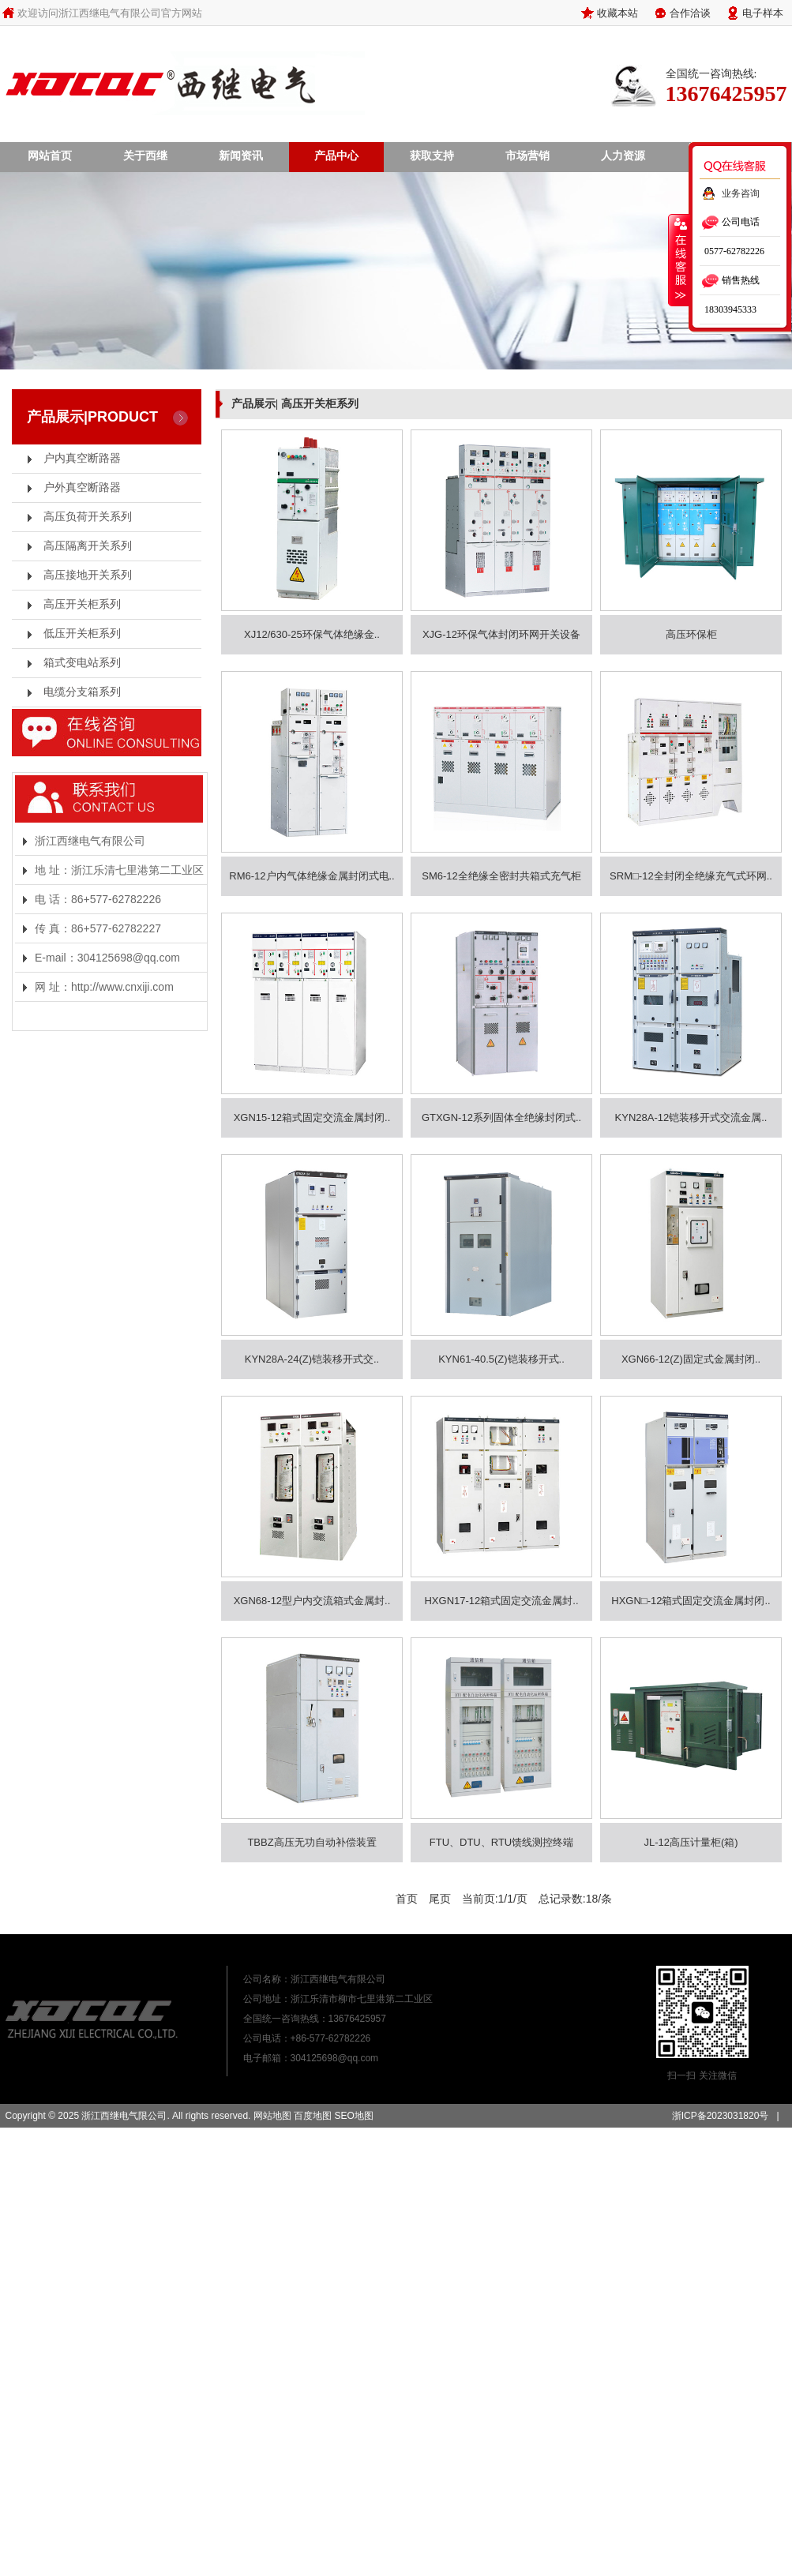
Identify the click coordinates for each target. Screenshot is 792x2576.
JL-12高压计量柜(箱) (691, 1842)
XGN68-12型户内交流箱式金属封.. (312, 1601)
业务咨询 (741, 193)
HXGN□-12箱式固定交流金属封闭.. (690, 1601)
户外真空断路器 (82, 487)
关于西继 (145, 155)
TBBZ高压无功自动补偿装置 (311, 1842)
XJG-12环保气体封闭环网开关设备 (501, 634)
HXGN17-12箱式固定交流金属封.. (501, 1601)
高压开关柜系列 (82, 604)
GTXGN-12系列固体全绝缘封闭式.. (501, 1117)
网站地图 (272, 2115)
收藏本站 (617, 13)
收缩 (679, 259)
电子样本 (762, 13)
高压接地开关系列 (87, 575)
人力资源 (623, 155)
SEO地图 (353, 2115)
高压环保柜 (691, 634)
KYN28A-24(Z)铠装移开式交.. (312, 1359)
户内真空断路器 (82, 458)
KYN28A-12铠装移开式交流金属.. (691, 1117)
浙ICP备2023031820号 (720, 2115)
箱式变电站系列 (82, 663)
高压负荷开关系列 (87, 517)
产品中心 (336, 155)
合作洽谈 (690, 13)
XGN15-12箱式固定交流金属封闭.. (312, 1117)
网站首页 (50, 155)
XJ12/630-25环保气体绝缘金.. (312, 634)
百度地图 (313, 2115)
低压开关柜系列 (82, 633)
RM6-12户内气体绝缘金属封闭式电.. (311, 876)
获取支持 (432, 155)
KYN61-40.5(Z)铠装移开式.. (501, 1359)
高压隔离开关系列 (87, 546)
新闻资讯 (241, 155)
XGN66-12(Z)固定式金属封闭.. (690, 1359)
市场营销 (527, 155)
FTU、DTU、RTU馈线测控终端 (501, 1842)
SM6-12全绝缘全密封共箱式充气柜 (501, 876)
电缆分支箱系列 (82, 692)
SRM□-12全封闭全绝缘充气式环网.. (691, 876)
